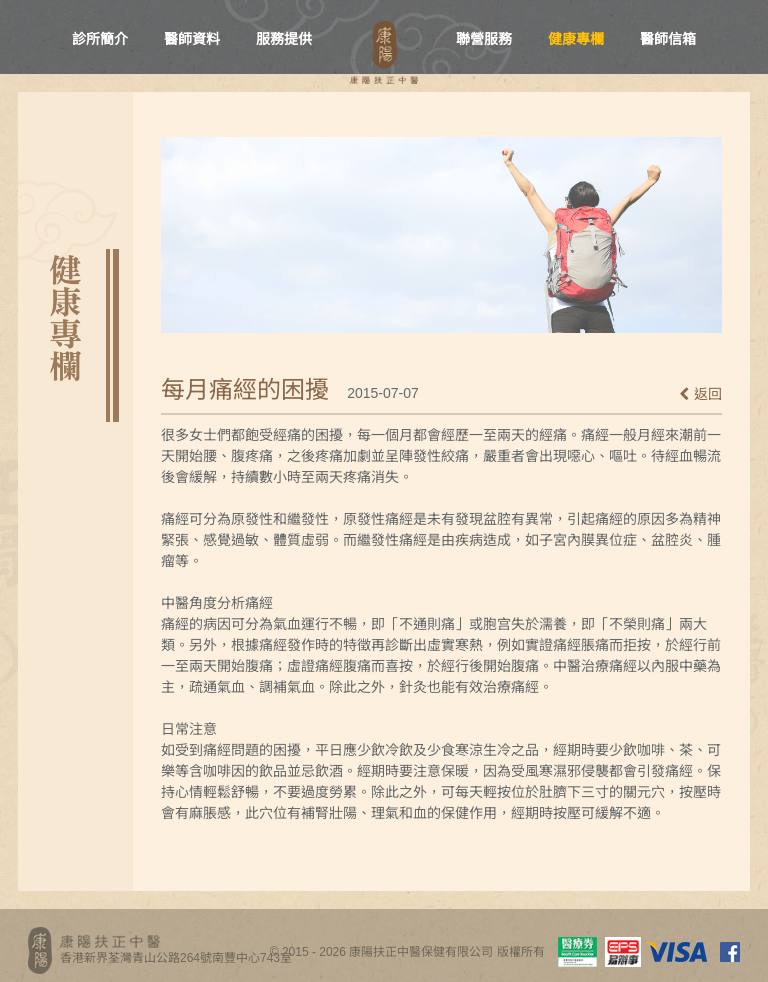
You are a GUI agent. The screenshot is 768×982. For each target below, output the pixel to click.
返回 (700, 394)
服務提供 (284, 39)
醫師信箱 (668, 39)
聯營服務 (484, 39)
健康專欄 (576, 39)
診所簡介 (100, 39)
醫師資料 (192, 39)
